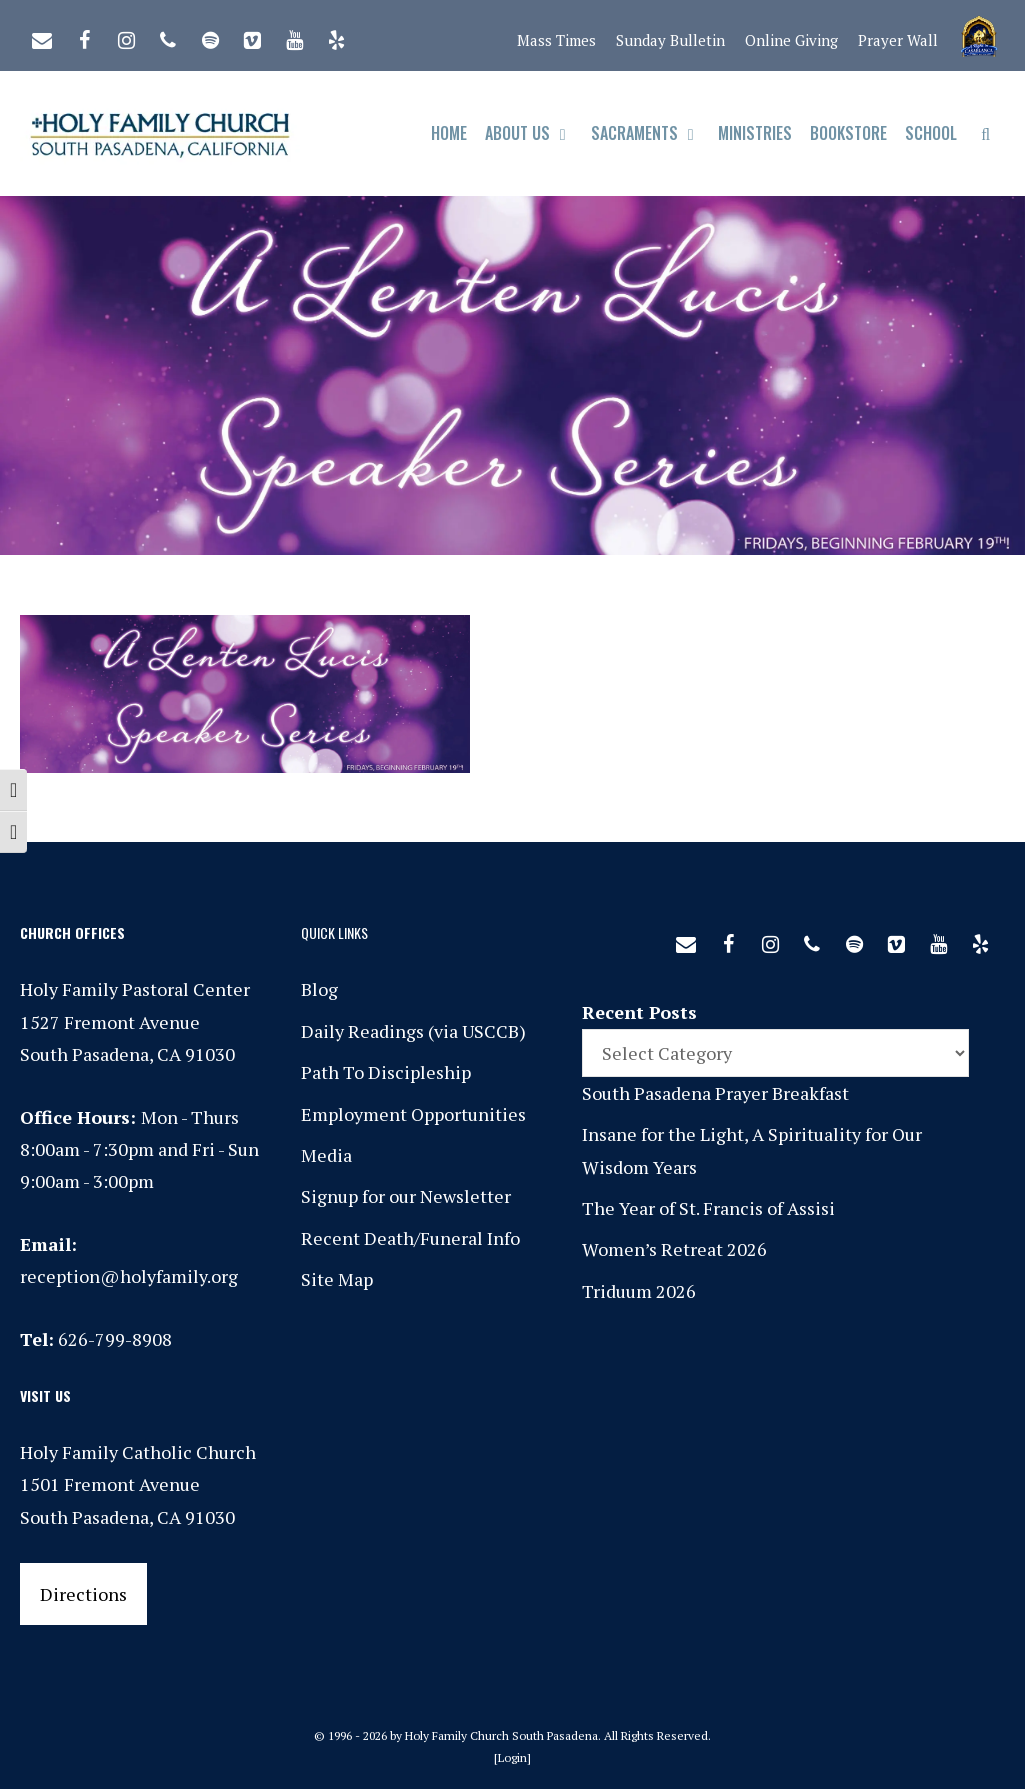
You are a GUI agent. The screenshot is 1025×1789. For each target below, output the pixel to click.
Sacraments (650, 133)
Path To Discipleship (386, 1072)
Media (326, 1155)
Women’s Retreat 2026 (674, 1249)
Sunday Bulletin (670, 40)
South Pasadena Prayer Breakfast (715, 1093)
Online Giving (791, 40)
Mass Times (556, 40)
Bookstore (848, 133)
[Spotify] (210, 36)
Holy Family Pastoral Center (135, 989)
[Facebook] (84, 36)
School (931, 133)
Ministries (755, 133)
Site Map (337, 1279)
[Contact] (42, 36)
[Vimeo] (252, 36)
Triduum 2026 (639, 1291)
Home (449, 133)
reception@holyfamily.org (129, 1276)
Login (512, 1757)
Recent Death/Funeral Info (410, 1238)
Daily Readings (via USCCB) (413, 1031)
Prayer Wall (898, 40)
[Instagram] (126, 36)
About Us (533, 133)
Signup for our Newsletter (406, 1196)
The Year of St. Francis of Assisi (708, 1208)
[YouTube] (294, 36)
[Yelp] (336, 36)
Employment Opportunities (413, 1114)
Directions (83, 1594)
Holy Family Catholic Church (138, 1452)
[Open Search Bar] (985, 133)
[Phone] (168, 36)
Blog (319, 989)
